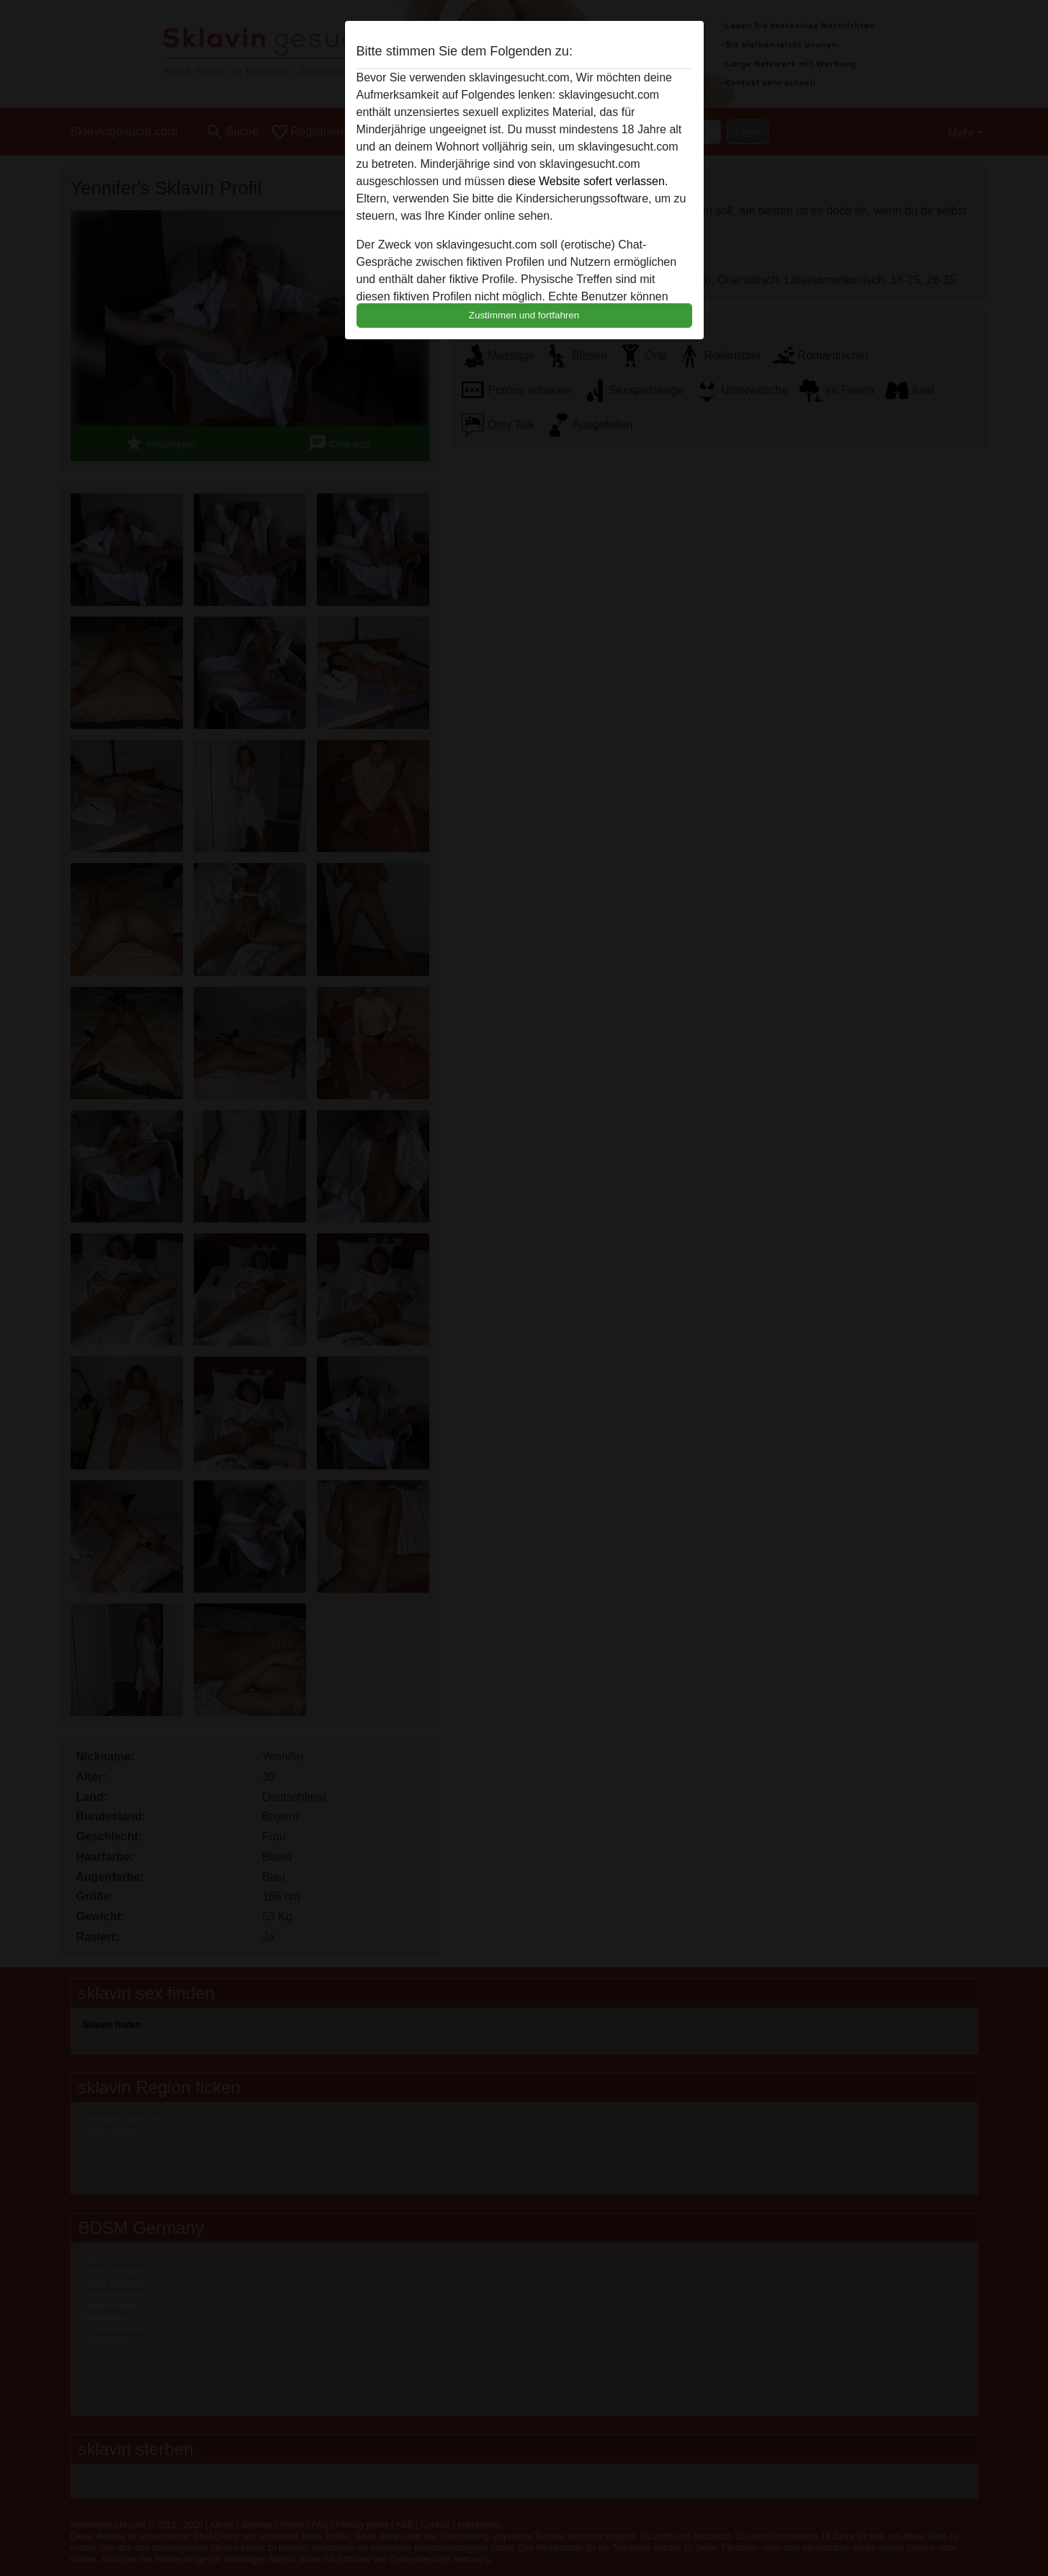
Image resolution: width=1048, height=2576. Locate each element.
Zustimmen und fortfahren (524, 315)
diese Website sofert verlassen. (588, 181)
